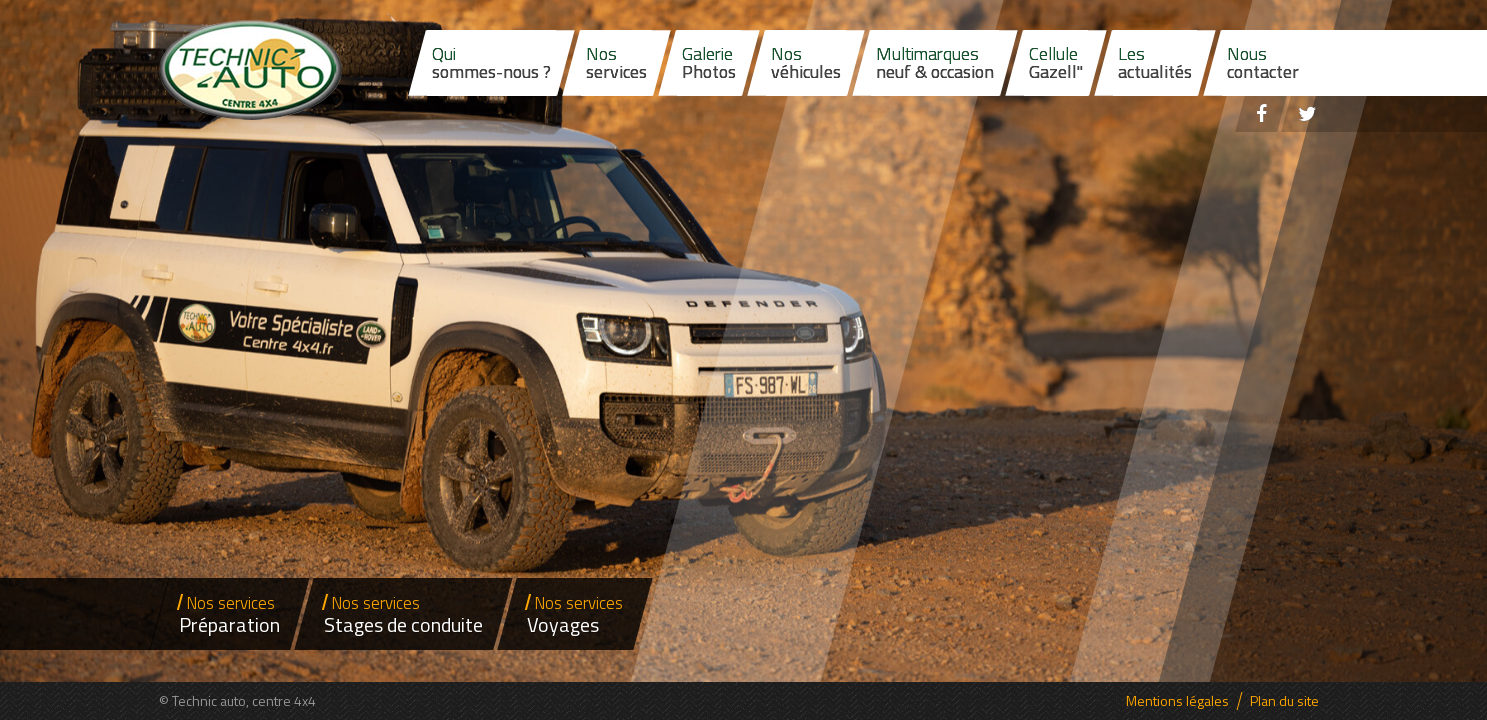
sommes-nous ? (491, 62)
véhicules (806, 62)
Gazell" (1056, 62)
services (616, 62)
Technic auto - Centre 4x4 (250, 70)
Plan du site (1284, 701)
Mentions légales (1177, 701)
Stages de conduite (403, 615)
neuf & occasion (935, 62)
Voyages (575, 615)
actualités (1155, 62)
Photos (709, 62)
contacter (1263, 62)
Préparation (229, 615)
